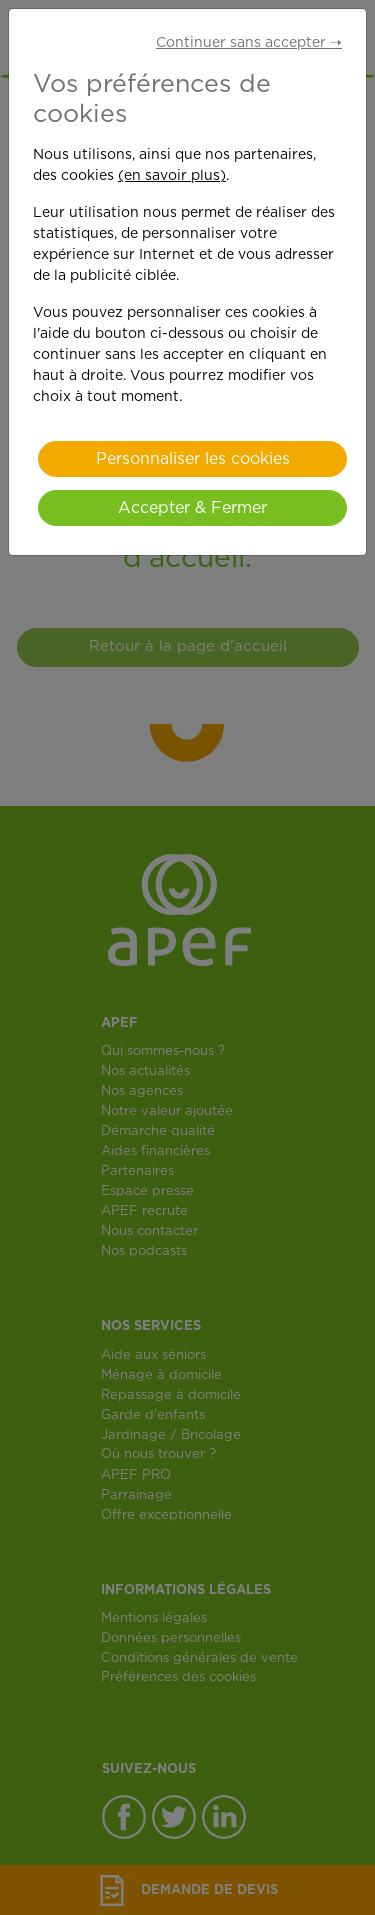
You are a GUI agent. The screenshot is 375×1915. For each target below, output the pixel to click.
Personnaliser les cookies (193, 459)
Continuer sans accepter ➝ (249, 43)
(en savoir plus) (172, 176)
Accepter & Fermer (192, 508)
